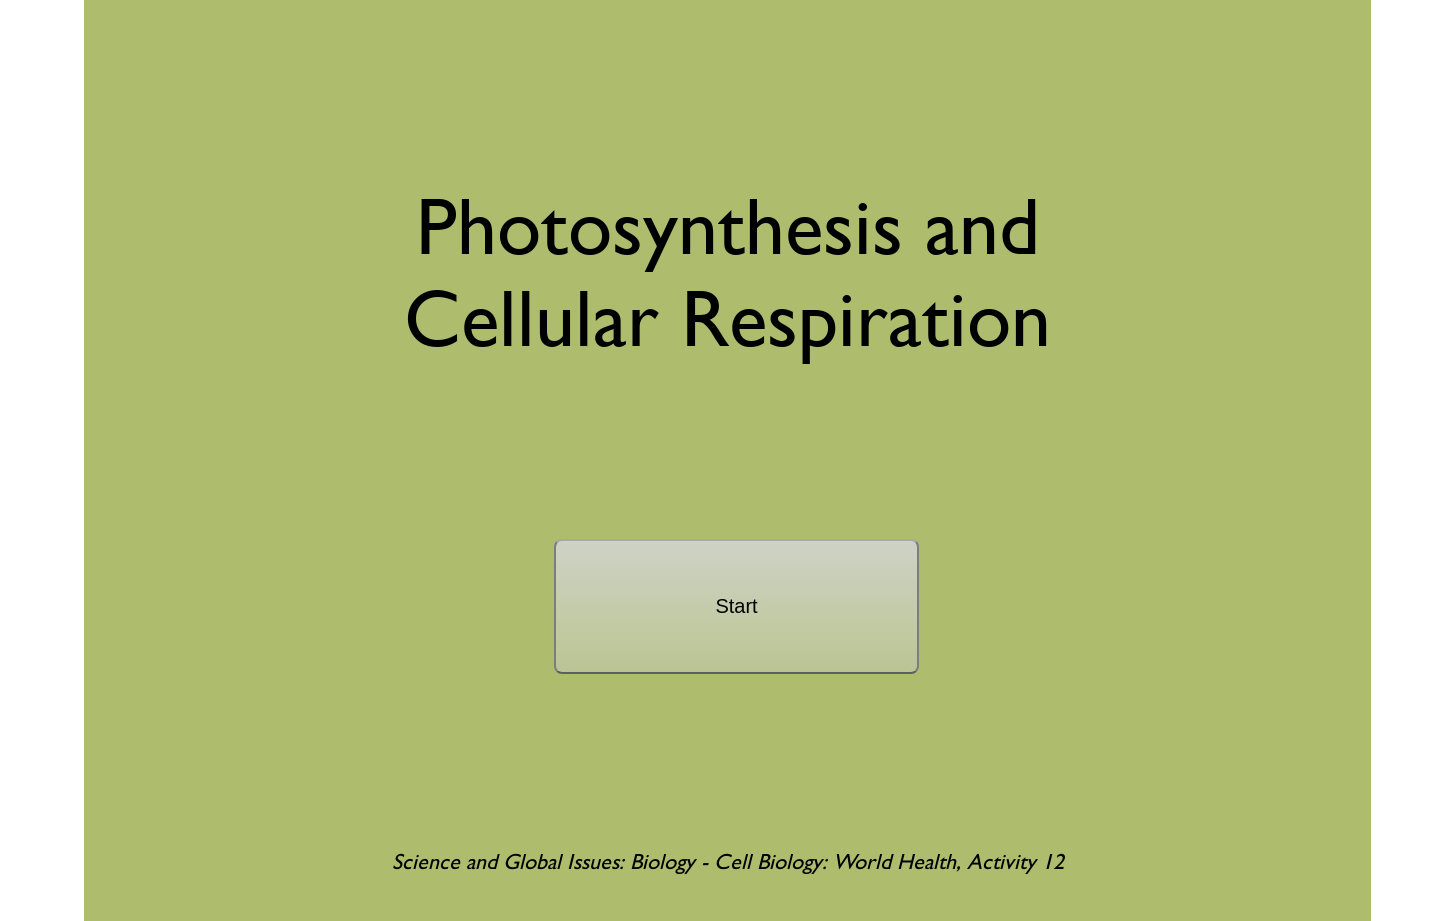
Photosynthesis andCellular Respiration (727, 272)
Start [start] (736, 606)
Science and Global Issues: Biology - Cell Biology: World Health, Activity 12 (728, 861)
